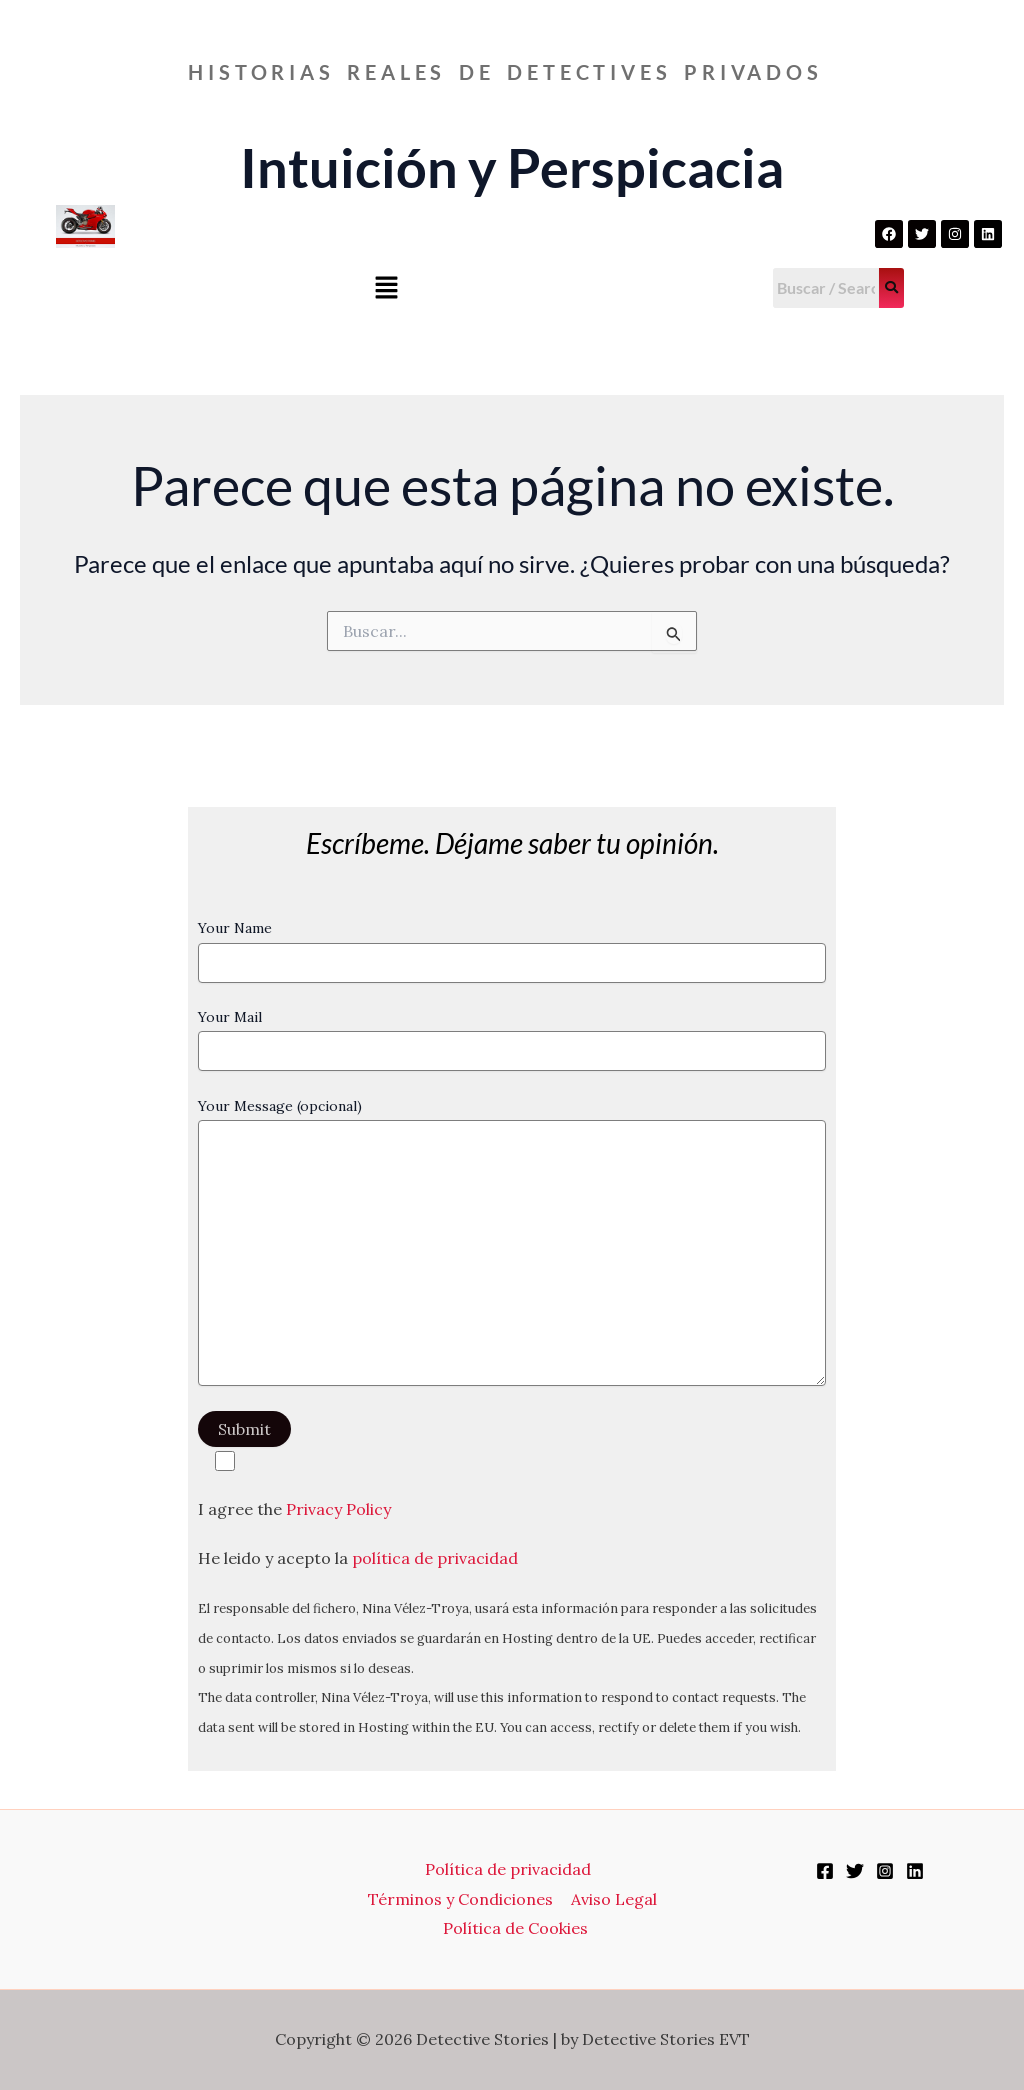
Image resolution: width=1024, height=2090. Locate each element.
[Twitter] (855, 1871)
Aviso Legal (613, 1899)
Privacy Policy (338, 1509)
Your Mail (512, 1040)
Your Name (512, 951)
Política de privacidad (508, 1869)
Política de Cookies (516, 1928)
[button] (386, 289)
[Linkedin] (915, 1871)
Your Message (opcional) (512, 1244)
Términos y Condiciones (461, 1899)
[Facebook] (825, 1871)
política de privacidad (435, 1558)
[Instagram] (885, 1871)
